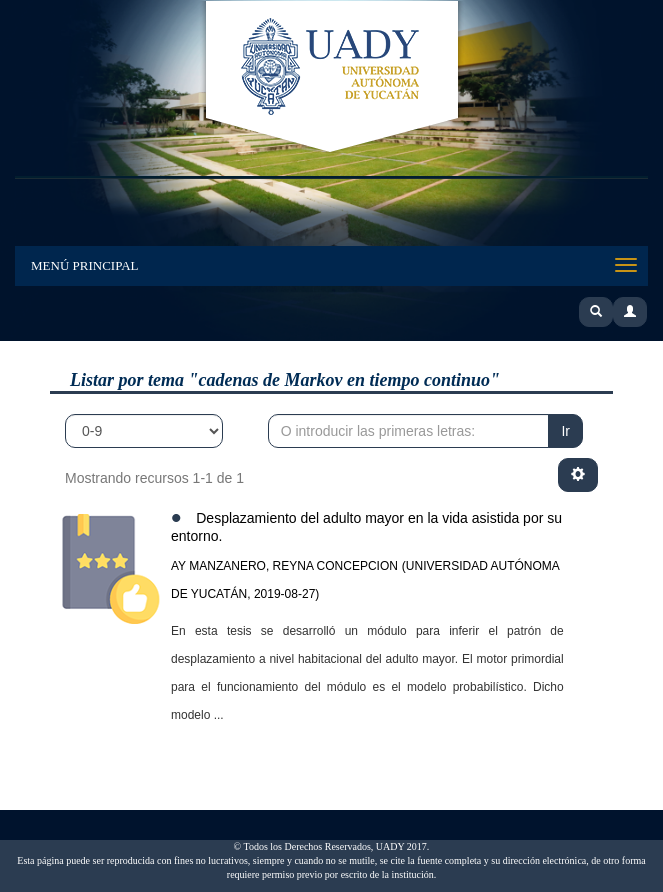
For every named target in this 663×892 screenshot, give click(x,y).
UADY (332, 78)
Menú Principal (85, 265)
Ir (565, 431)
